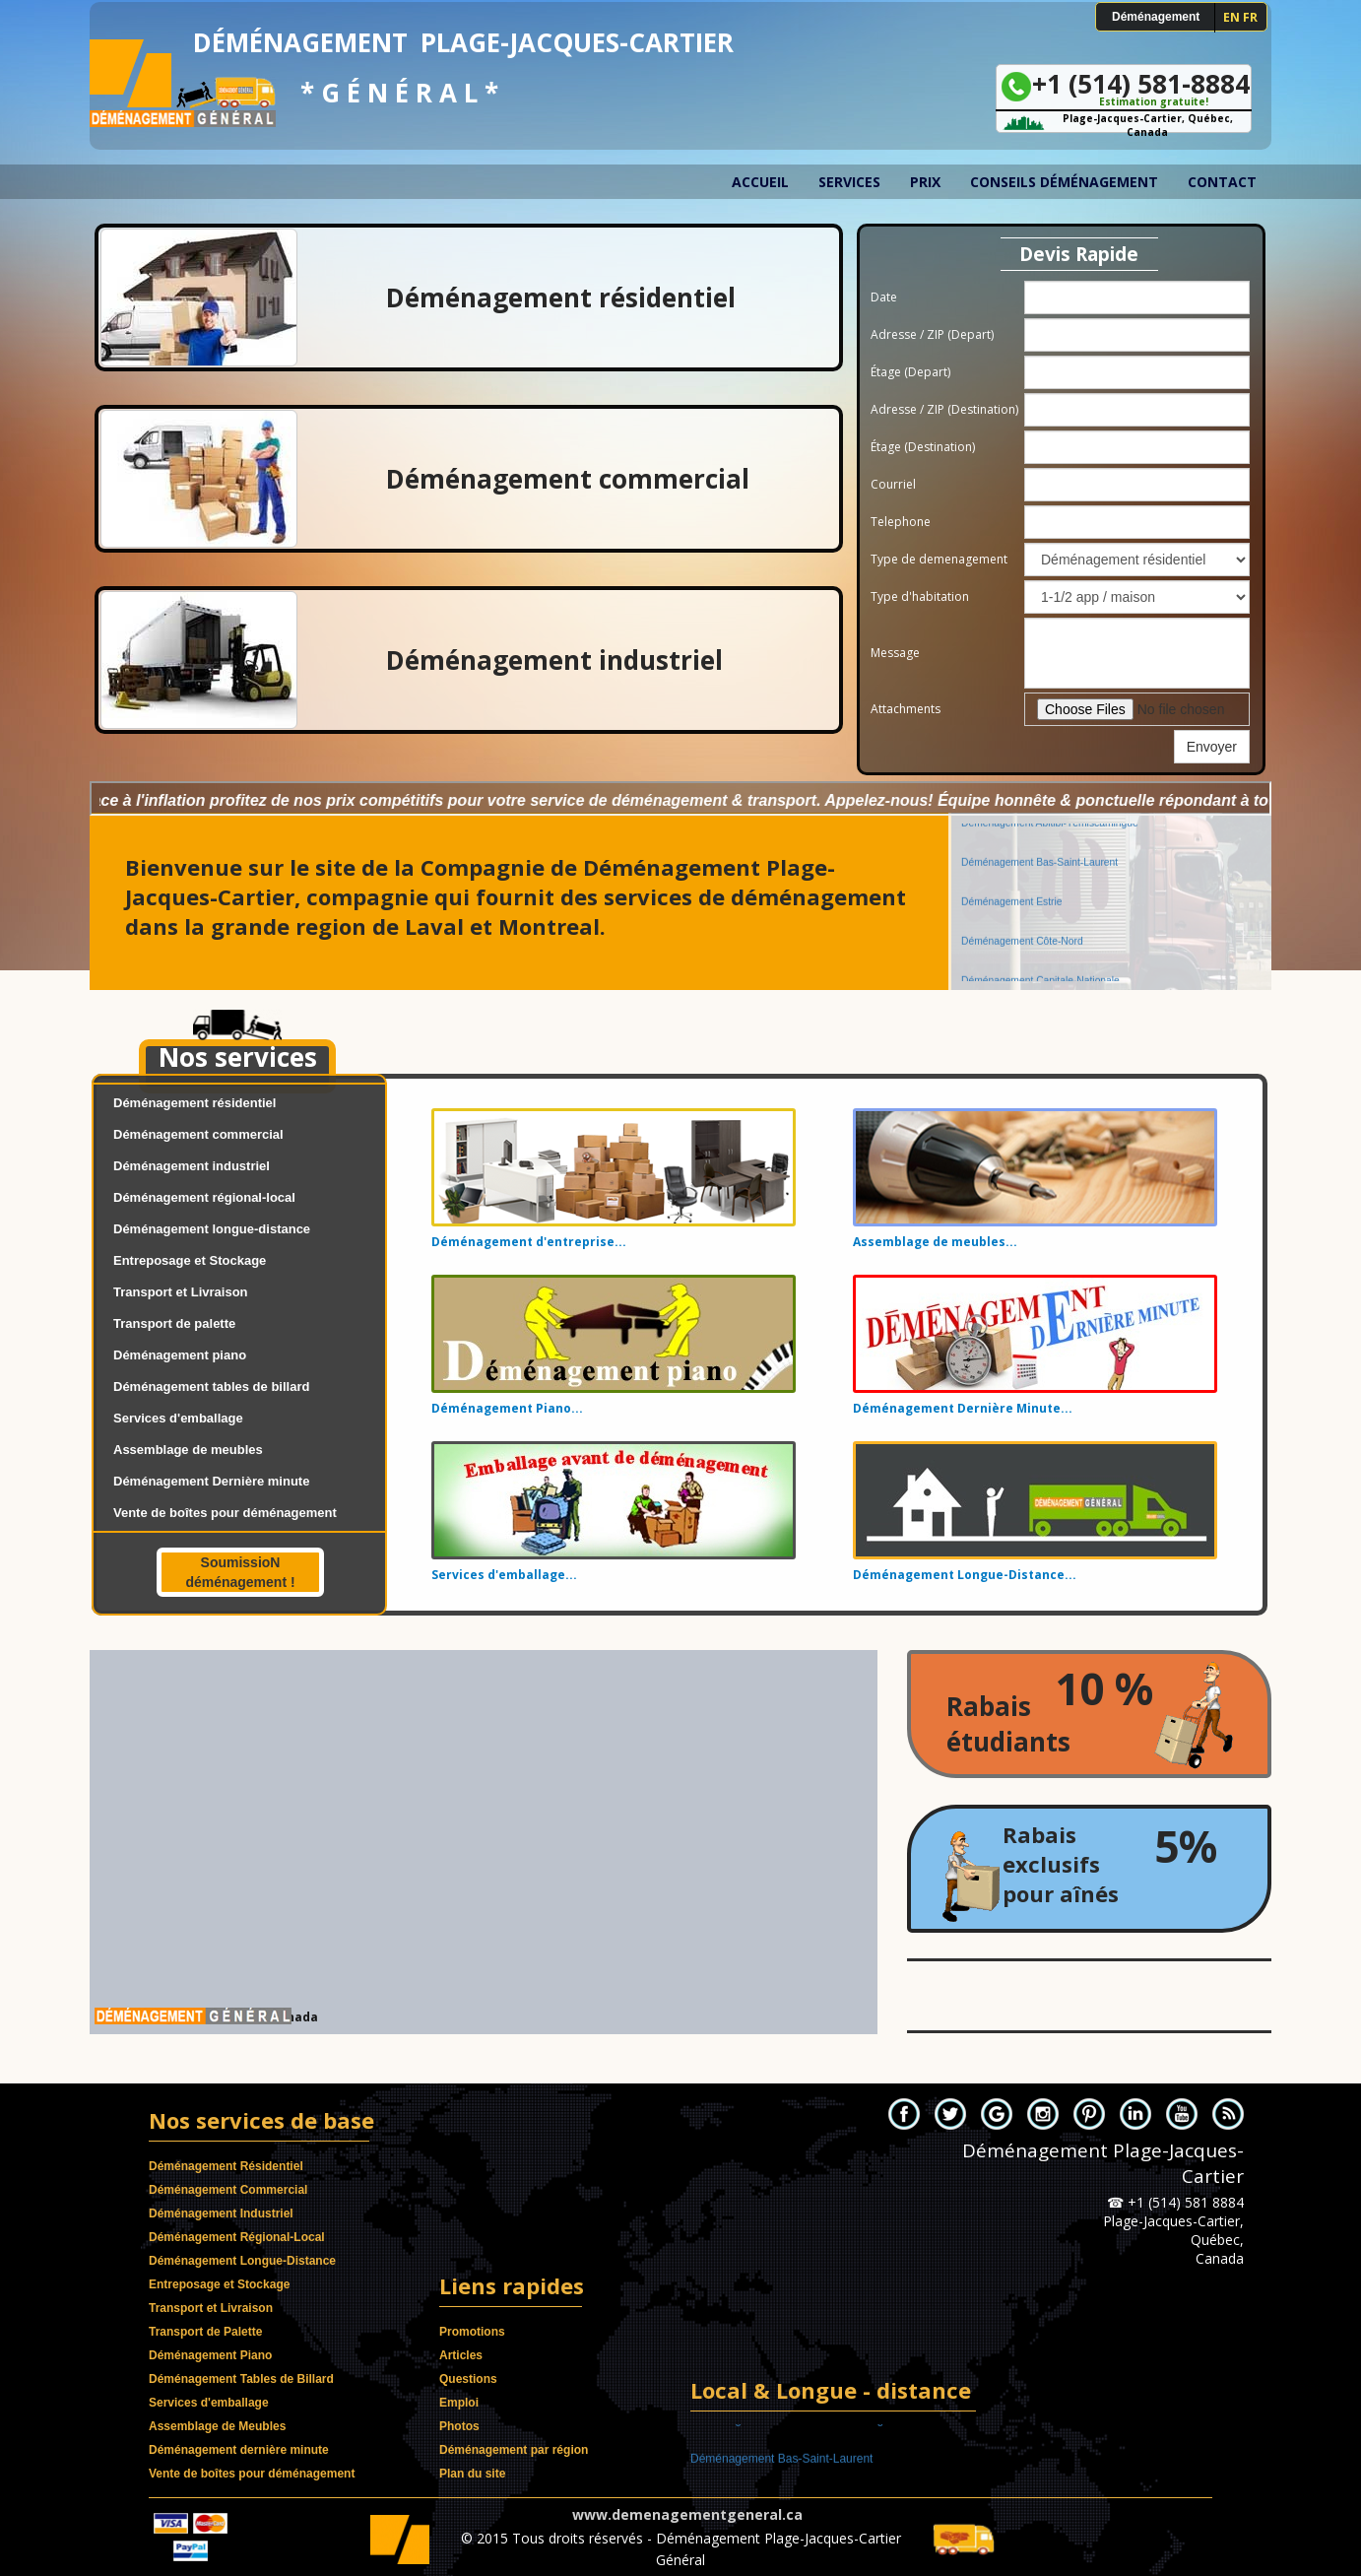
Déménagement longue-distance (211, 1229)
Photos (459, 2426)
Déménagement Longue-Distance (242, 2261)
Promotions (472, 2332)
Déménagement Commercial (228, 2190)
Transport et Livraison (180, 1292)
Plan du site (472, 2473)
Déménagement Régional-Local (237, 2237)
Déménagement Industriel (221, 2213)
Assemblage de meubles (188, 1449)
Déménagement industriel (191, 1165)
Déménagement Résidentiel (226, 2166)
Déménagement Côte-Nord (1022, 929)
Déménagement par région (513, 2450)
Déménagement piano (179, 1355)
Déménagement (1155, 17)
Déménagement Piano (210, 2355)
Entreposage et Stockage (189, 1260)
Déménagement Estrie (1011, 890)
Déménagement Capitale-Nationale (1040, 968)
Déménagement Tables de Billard (241, 2379)
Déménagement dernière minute (239, 2450)
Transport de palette (174, 1323)
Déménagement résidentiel (194, 1102)
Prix (925, 181)
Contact (1222, 181)
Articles (461, 2355)
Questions (468, 2379)
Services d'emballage (178, 1418)
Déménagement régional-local (204, 1197)
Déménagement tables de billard (211, 1386)
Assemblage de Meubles (217, 2426)
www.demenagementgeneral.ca (687, 2514)
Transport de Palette (205, 2332)
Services (849, 181)
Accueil (760, 181)
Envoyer (1212, 747)
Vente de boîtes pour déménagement (225, 1512)
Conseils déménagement (1064, 181)
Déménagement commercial (198, 1134)
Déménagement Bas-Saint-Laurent (1039, 850)
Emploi (459, 2403)
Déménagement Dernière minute (211, 1481)
